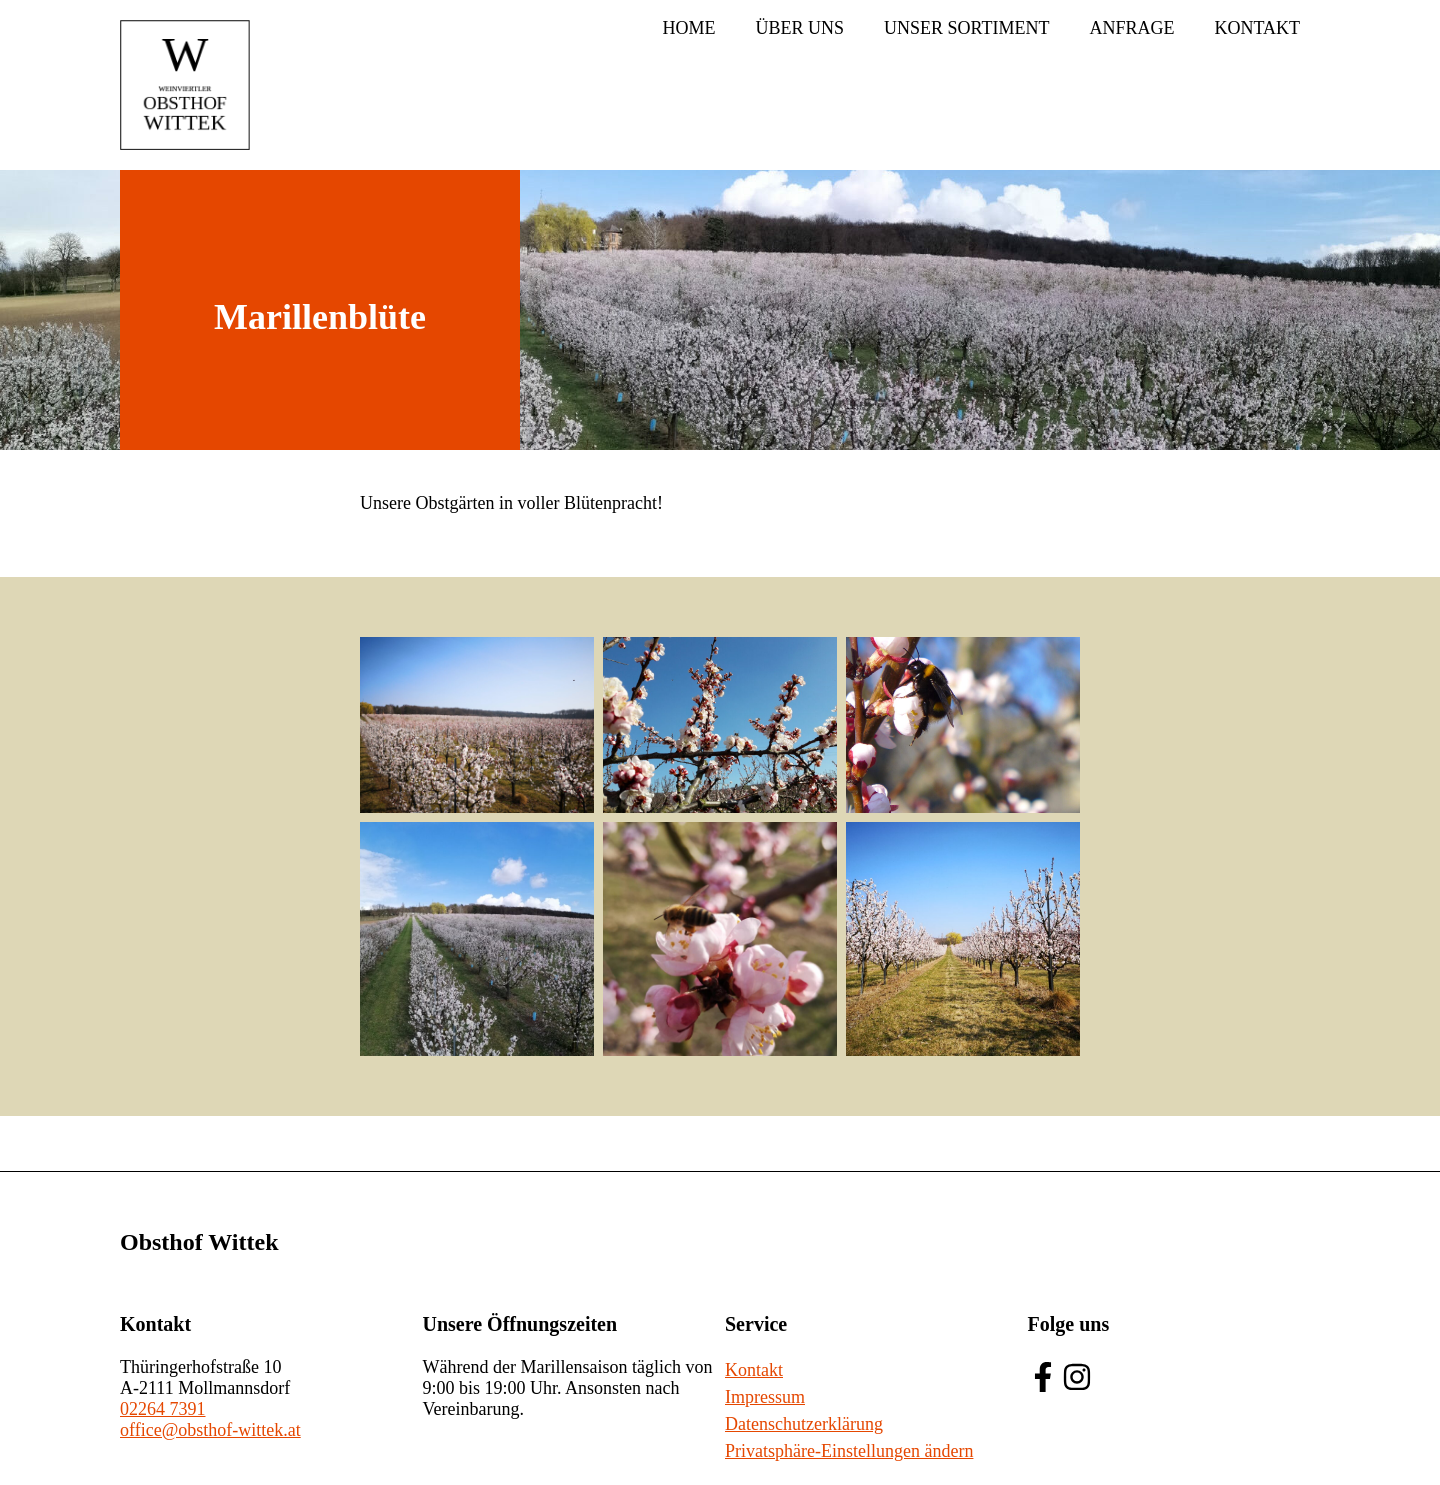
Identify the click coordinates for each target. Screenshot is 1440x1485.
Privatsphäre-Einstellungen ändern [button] (849, 1451)
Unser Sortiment (966, 28)
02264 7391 (163, 1409)
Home (688, 28)
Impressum (765, 1397)
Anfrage (1131, 28)
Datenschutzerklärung (804, 1424)
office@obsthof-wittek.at (210, 1430)
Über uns (799, 28)
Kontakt (1257, 28)
